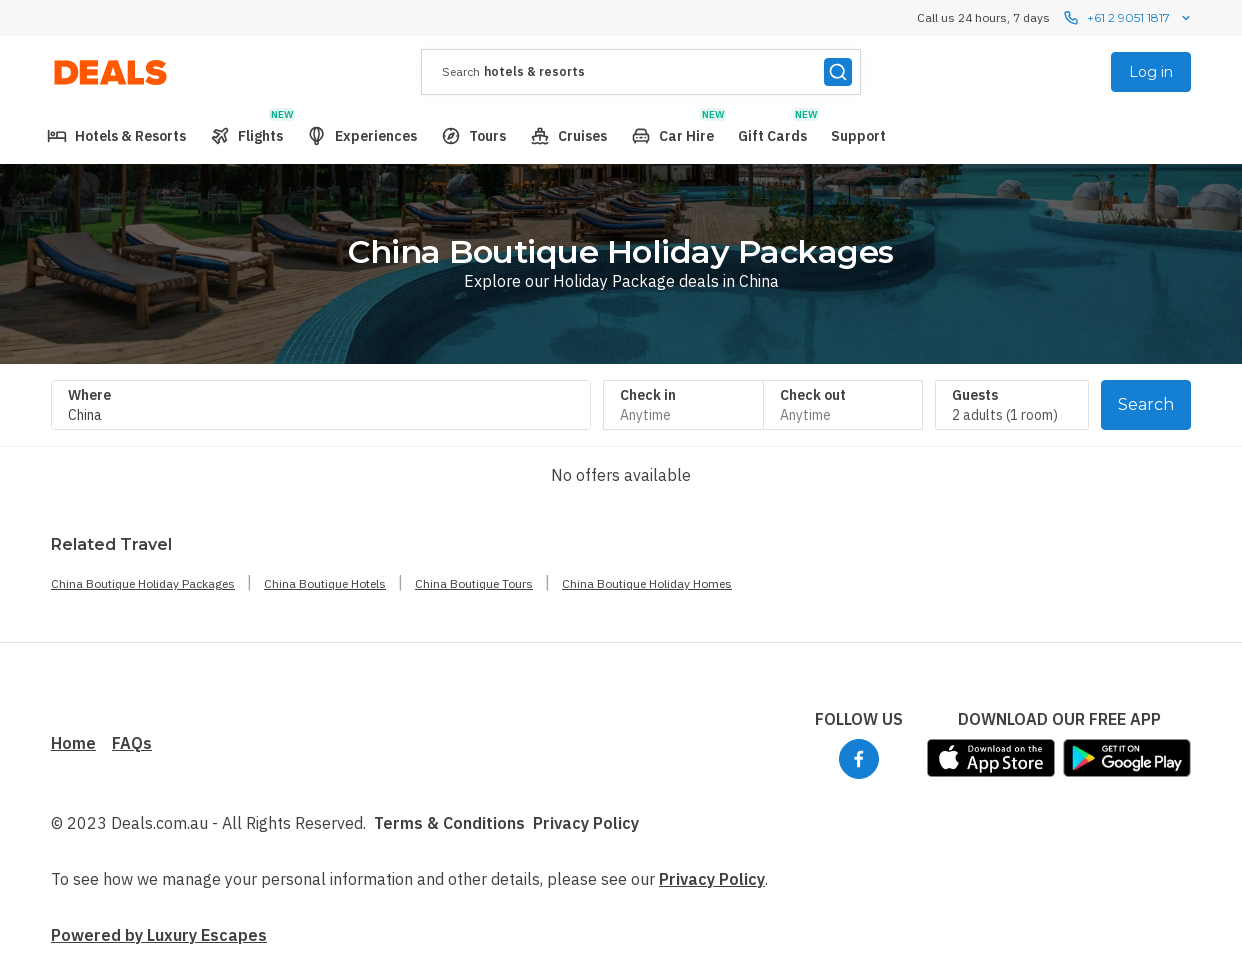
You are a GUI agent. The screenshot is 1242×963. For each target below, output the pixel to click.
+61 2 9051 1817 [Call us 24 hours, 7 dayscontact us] (1128, 18)
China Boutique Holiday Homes (647, 583)
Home (73, 743)
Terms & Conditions (449, 823)
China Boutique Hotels (325, 583)
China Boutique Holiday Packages (143, 583)
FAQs (132, 743)
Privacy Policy (586, 823)
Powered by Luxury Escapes (159, 935)
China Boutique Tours (474, 583)
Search (1146, 404)
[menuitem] (116, 136)
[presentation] (641, 72)
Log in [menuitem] (1151, 72)
